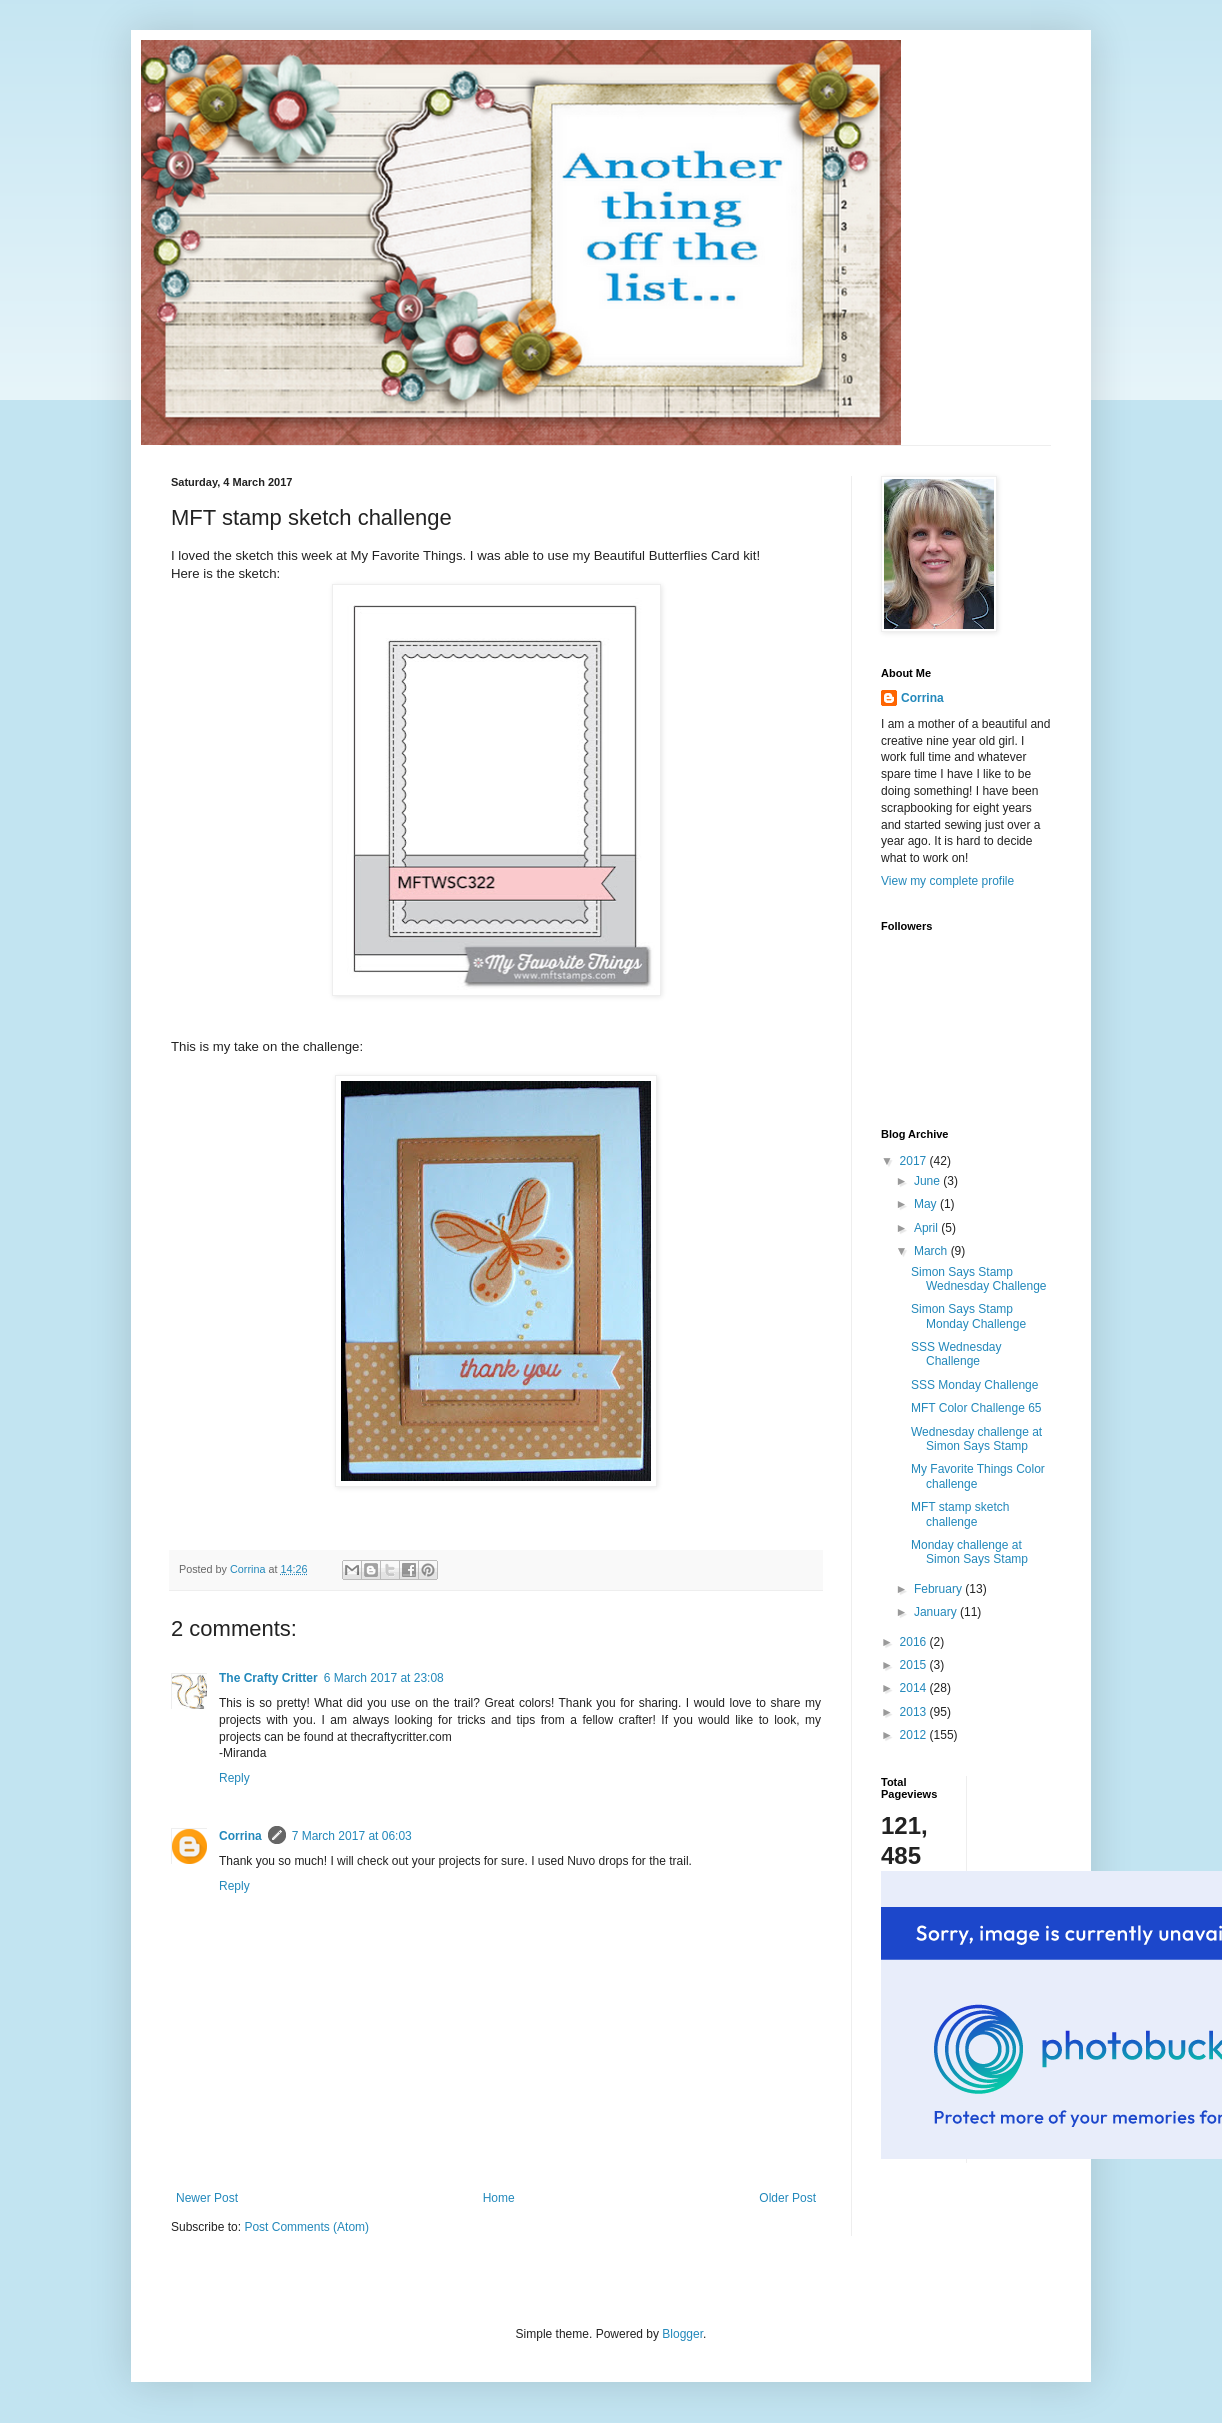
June (928, 1181)
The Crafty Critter (268, 1678)
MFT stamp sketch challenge (960, 1514)
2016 (915, 1642)
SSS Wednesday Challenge (956, 1354)
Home (499, 2198)
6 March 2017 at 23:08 (384, 1678)
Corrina (240, 1836)
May (927, 1204)
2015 (915, 1665)
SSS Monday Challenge (974, 1385)
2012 (915, 1735)
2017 (915, 1161)
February (939, 1589)
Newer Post (207, 2198)
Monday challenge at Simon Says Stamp (969, 1552)
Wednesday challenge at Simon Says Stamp (976, 1439)
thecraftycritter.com (400, 1737)
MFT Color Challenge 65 (976, 1408)
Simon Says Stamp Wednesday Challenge (979, 1279)
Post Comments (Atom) (306, 2227)
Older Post (787, 2198)
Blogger (682, 2334)
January (937, 1612)
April (927, 1228)
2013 (915, 1712)
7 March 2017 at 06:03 (352, 1836)
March (932, 1251)
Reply (234, 1778)
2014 (915, 1688)
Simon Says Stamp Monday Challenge (968, 1316)
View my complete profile (947, 881)
